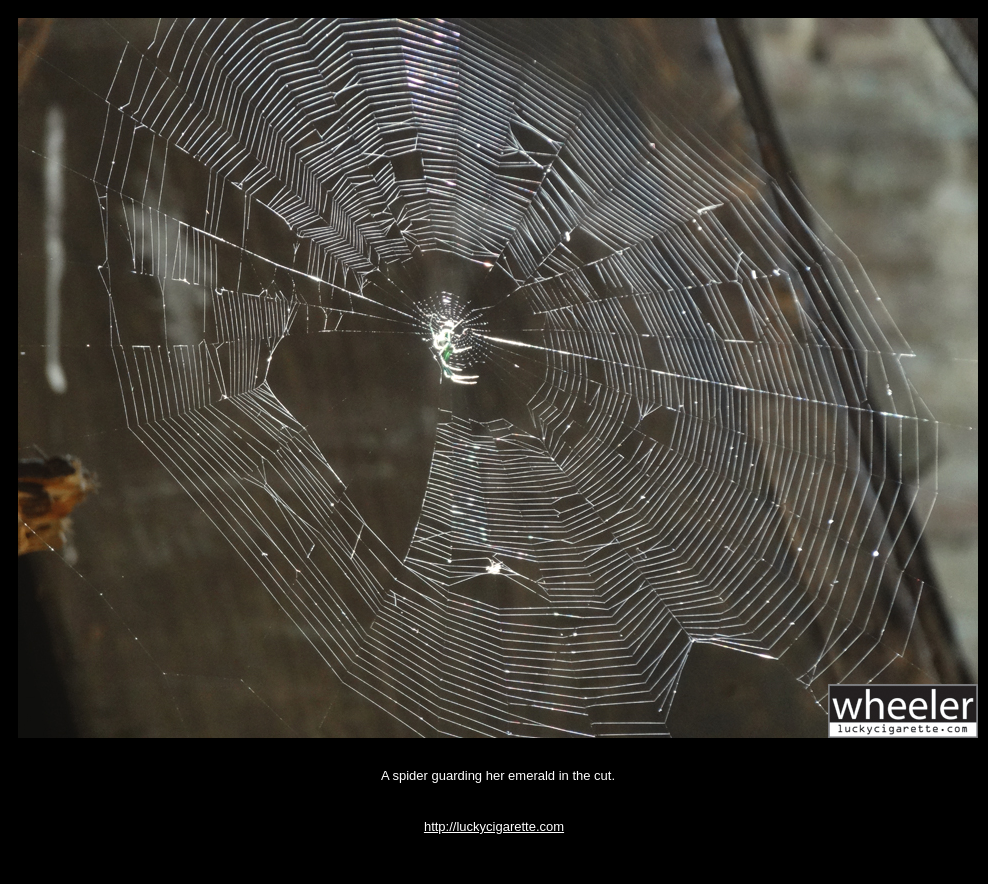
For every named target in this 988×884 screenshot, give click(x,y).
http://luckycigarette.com (494, 826)
